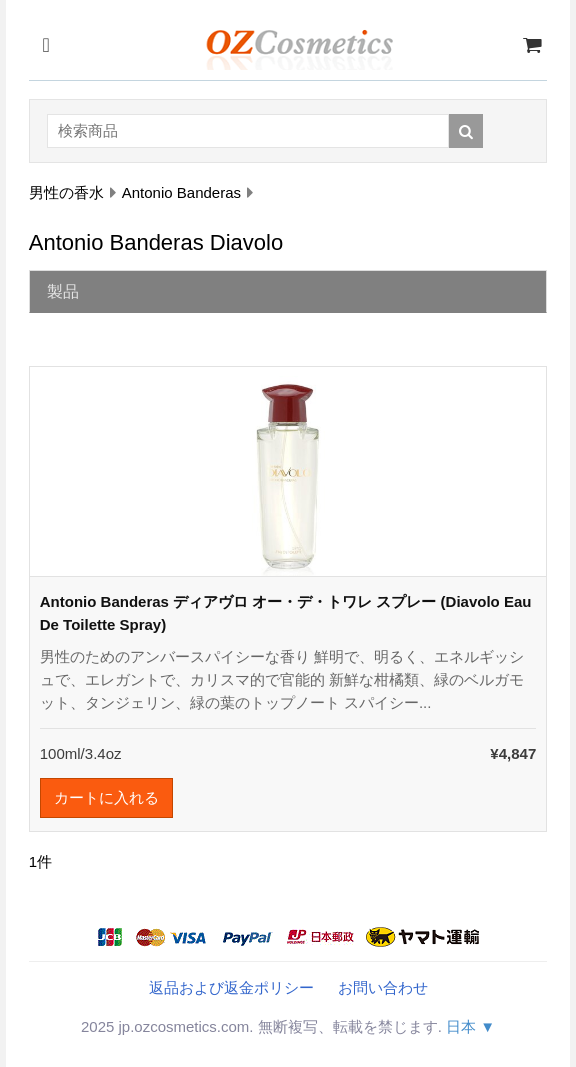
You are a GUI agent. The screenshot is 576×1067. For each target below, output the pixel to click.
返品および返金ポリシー (231, 987)
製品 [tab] (63, 291)
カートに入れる (106, 797)
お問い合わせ (383, 987)
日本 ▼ (470, 1026)
